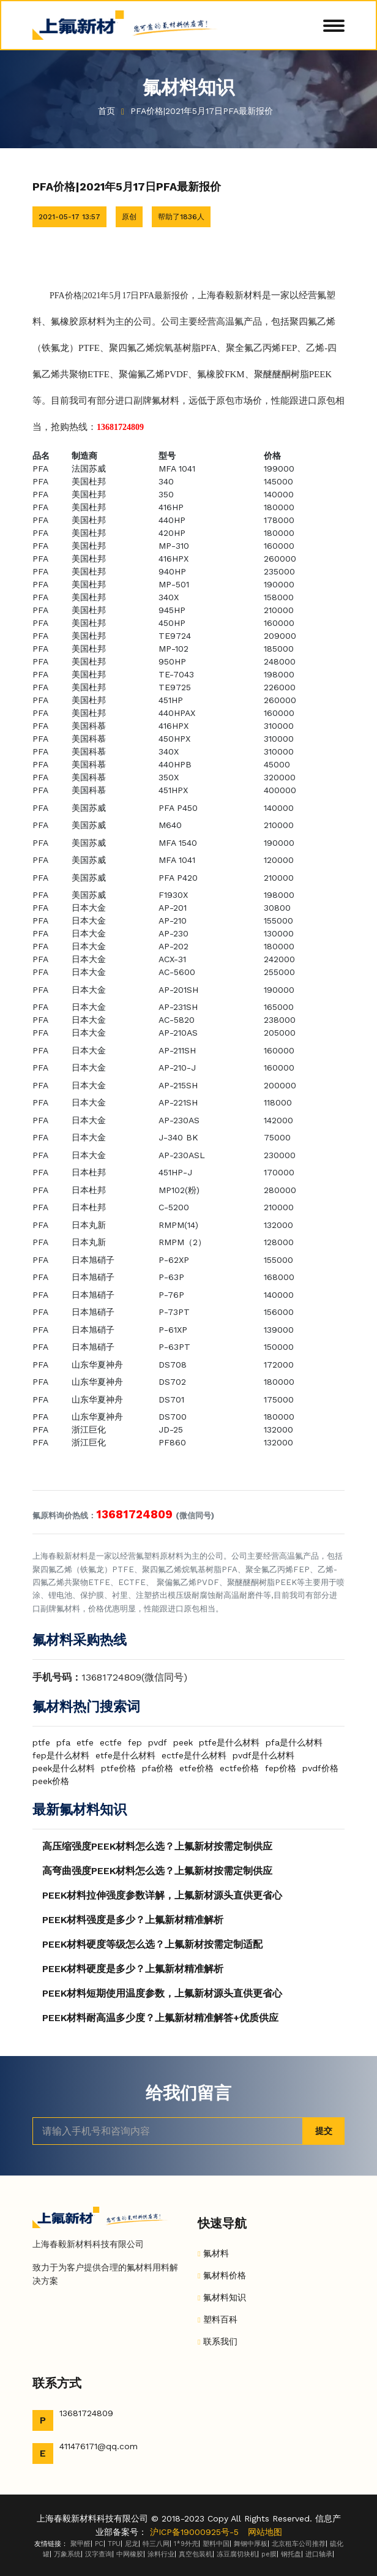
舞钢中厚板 (250, 2544)
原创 (129, 217)
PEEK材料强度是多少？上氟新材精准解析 (132, 1920)
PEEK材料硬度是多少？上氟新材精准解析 (132, 1969)
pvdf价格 (320, 1768)
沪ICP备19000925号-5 (194, 2532)
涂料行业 (160, 2554)
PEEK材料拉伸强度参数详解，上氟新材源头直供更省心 (162, 1895)
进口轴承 (318, 2554)
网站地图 (265, 2532)
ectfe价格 (239, 1768)
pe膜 (269, 2554)
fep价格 (280, 1768)
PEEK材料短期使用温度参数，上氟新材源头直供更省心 (162, 1993)
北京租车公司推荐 (299, 2544)
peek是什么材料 (63, 1768)
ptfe (41, 1742)
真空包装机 (195, 2554)
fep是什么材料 (60, 1755)
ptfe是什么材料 (229, 1742)
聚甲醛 (80, 2544)
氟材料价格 (224, 2275)
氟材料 (216, 2253)
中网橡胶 (129, 2554)
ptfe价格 (118, 1768)
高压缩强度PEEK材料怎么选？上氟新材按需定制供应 (157, 1846)
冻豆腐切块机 (237, 2554)
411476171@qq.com (98, 2446)
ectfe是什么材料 (194, 1755)
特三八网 (156, 2544)
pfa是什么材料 (294, 1742)
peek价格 (50, 1781)
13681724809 (86, 2413)
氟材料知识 (224, 2297)
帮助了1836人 (181, 217)
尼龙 (131, 2544)
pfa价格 (157, 1768)
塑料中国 (216, 2544)
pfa (63, 1742)
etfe (85, 1742)
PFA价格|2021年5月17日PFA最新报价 (203, 111)
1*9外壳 (186, 2544)
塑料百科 (220, 2319)
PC (99, 2544)
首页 (106, 111)
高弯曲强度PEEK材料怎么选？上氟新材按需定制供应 (157, 1871)
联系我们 (220, 2341)
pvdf (157, 1742)
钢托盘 (291, 2554)
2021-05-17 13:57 (69, 217)
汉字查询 (98, 2554)
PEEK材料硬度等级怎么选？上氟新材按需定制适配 (152, 1944)
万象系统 (67, 2554)
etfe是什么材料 (125, 1755)
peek (183, 1742)
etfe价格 (196, 1768)
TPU (114, 2544)
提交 (323, 2131)
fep (135, 1742)
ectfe (111, 1742)
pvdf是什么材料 (263, 1755)
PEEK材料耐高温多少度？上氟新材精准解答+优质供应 (160, 2018)
